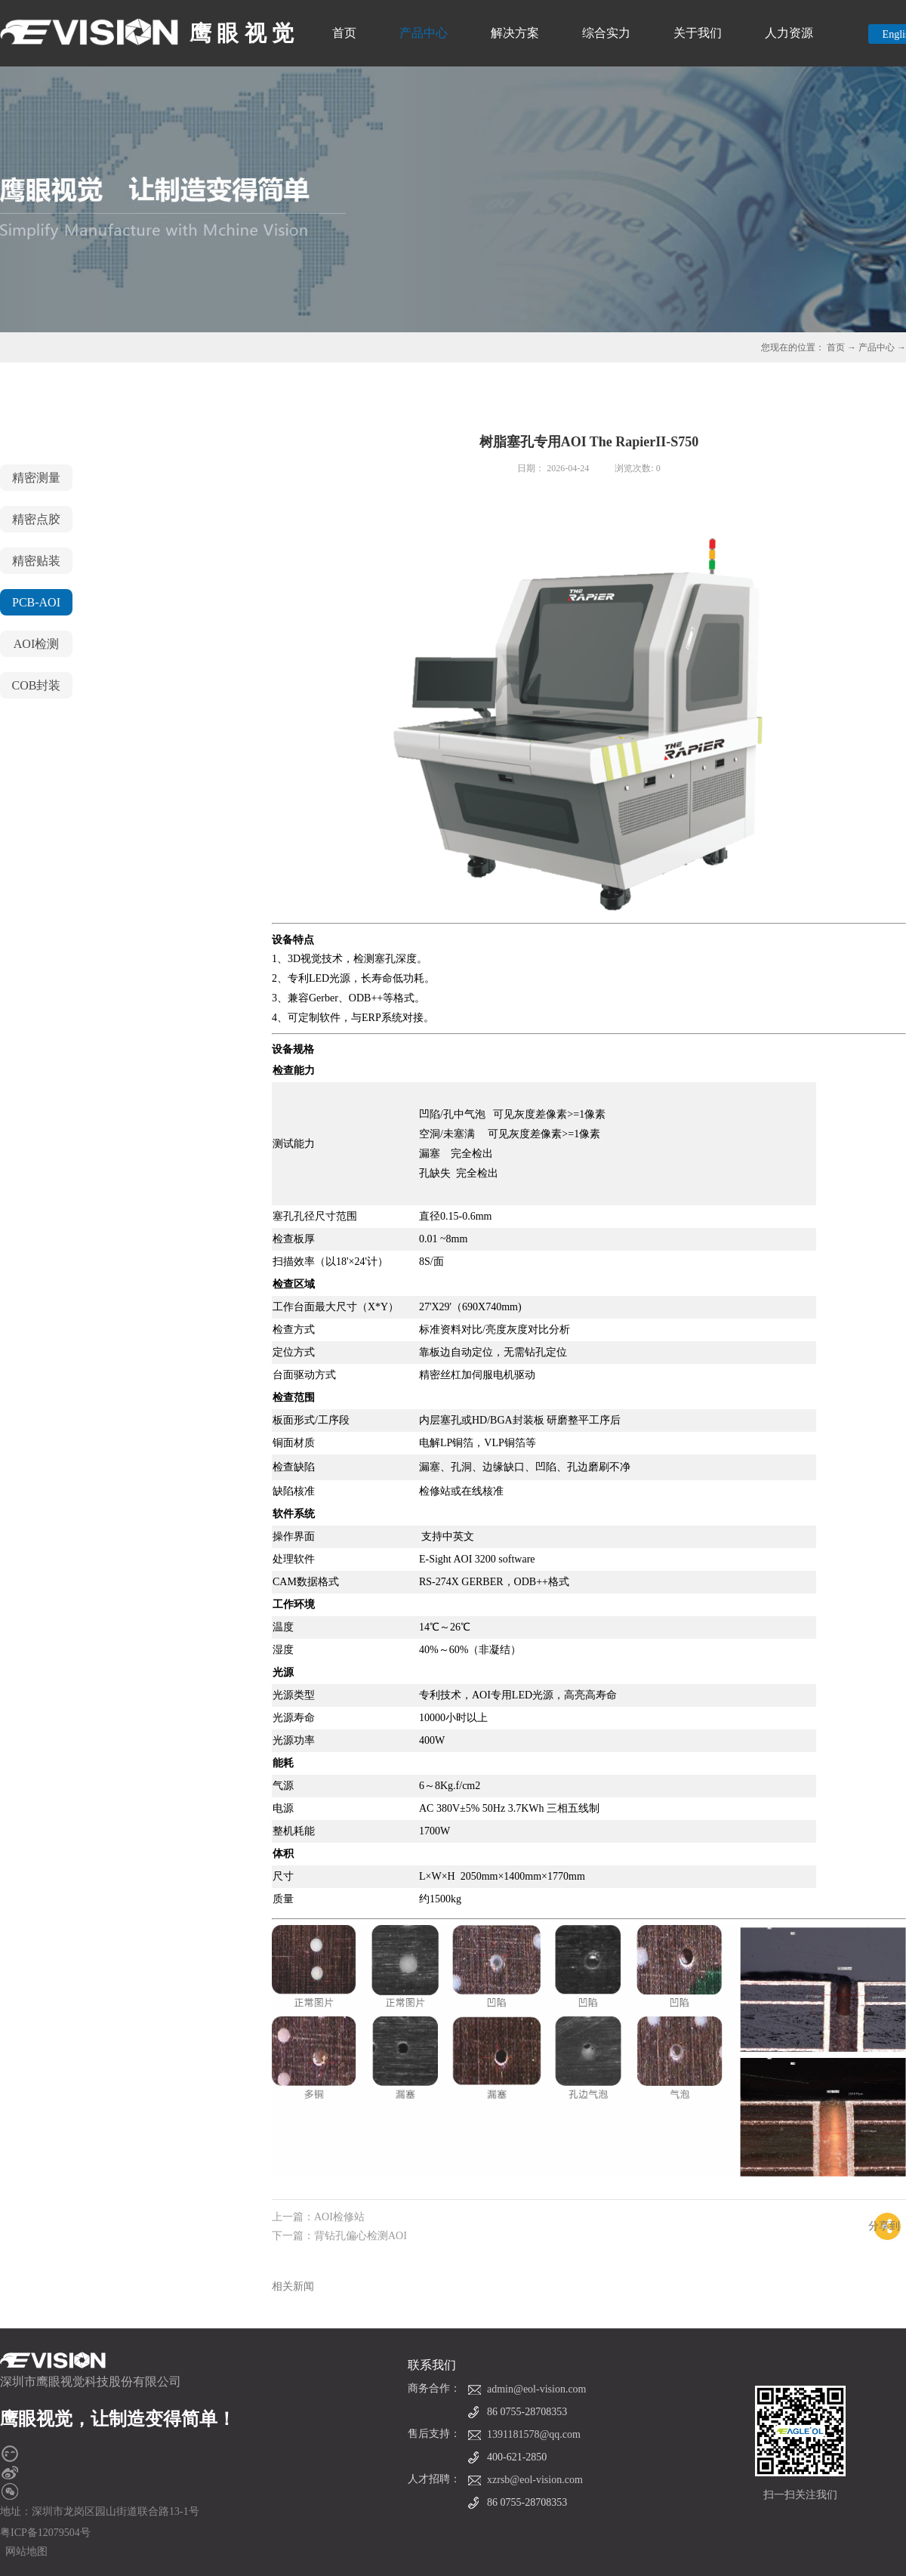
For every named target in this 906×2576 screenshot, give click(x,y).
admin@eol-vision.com (536, 2389)
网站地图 (24, 2551)
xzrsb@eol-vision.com (535, 2479)
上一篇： (318, 2217)
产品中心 (876, 347)
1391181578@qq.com (534, 2434)
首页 (344, 32)
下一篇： (339, 2235)
